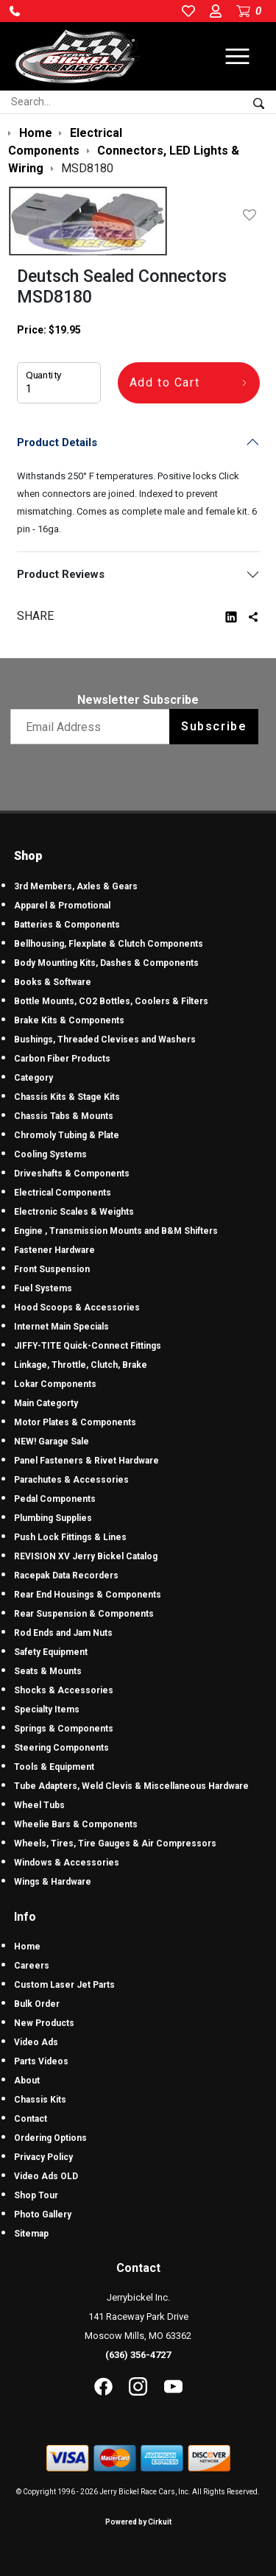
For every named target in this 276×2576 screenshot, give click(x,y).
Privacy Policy (43, 2157)
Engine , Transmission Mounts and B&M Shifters (116, 1231)
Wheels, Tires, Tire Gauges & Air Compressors (115, 1843)
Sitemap (31, 2234)
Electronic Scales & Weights (74, 1212)
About (27, 2080)
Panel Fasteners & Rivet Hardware (86, 1460)
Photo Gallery (42, 2214)
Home (27, 1946)
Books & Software (52, 982)
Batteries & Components (67, 925)
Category (33, 1078)
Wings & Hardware (52, 1882)
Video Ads (36, 2042)
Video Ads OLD (46, 2176)
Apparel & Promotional (62, 905)
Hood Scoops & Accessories (77, 1307)
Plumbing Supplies (53, 1518)
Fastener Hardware (54, 1250)
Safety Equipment (51, 1652)
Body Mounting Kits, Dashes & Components (106, 963)
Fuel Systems (43, 1288)
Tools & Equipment (54, 1767)
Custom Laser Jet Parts (64, 1985)
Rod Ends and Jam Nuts (63, 1633)
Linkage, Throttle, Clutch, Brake (80, 1365)
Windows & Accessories (66, 1862)
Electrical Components (62, 1193)
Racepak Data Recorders (66, 1575)
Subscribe (214, 726)
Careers (31, 1966)
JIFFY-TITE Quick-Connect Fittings (87, 1346)
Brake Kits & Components (69, 1020)
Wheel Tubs (39, 1805)
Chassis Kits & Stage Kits (67, 1097)
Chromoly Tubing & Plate (66, 1135)
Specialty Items (46, 1709)
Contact (30, 2119)
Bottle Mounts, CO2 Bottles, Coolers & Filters (111, 1001)
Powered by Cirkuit (138, 2522)
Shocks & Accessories (63, 1690)
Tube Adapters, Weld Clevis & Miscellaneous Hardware (131, 1786)
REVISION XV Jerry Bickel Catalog (86, 1556)
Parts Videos (41, 2061)
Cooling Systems (50, 1154)
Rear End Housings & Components (87, 1594)
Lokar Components (55, 1384)
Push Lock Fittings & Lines (70, 1537)
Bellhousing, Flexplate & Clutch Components (108, 944)
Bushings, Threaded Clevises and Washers (105, 1039)
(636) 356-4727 (138, 2354)
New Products (44, 2023)
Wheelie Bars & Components (76, 1824)
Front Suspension (52, 1269)
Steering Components (61, 1748)
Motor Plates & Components (75, 1422)
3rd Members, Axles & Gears (76, 886)
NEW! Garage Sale (51, 1441)
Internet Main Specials (61, 1326)
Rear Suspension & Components (84, 1614)
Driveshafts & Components (72, 1173)
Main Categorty (46, 1403)
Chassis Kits (40, 2100)
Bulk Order (37, 2004)
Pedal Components (55, 1499)
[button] (14, 11)
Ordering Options (50, 2138)
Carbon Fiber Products (62, 1059)
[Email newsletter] (93, 726)
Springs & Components (63, 1728)
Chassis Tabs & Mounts (63, 1116)
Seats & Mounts (48, 1671)
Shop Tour (36, 2195)
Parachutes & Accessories (71, 1480)
